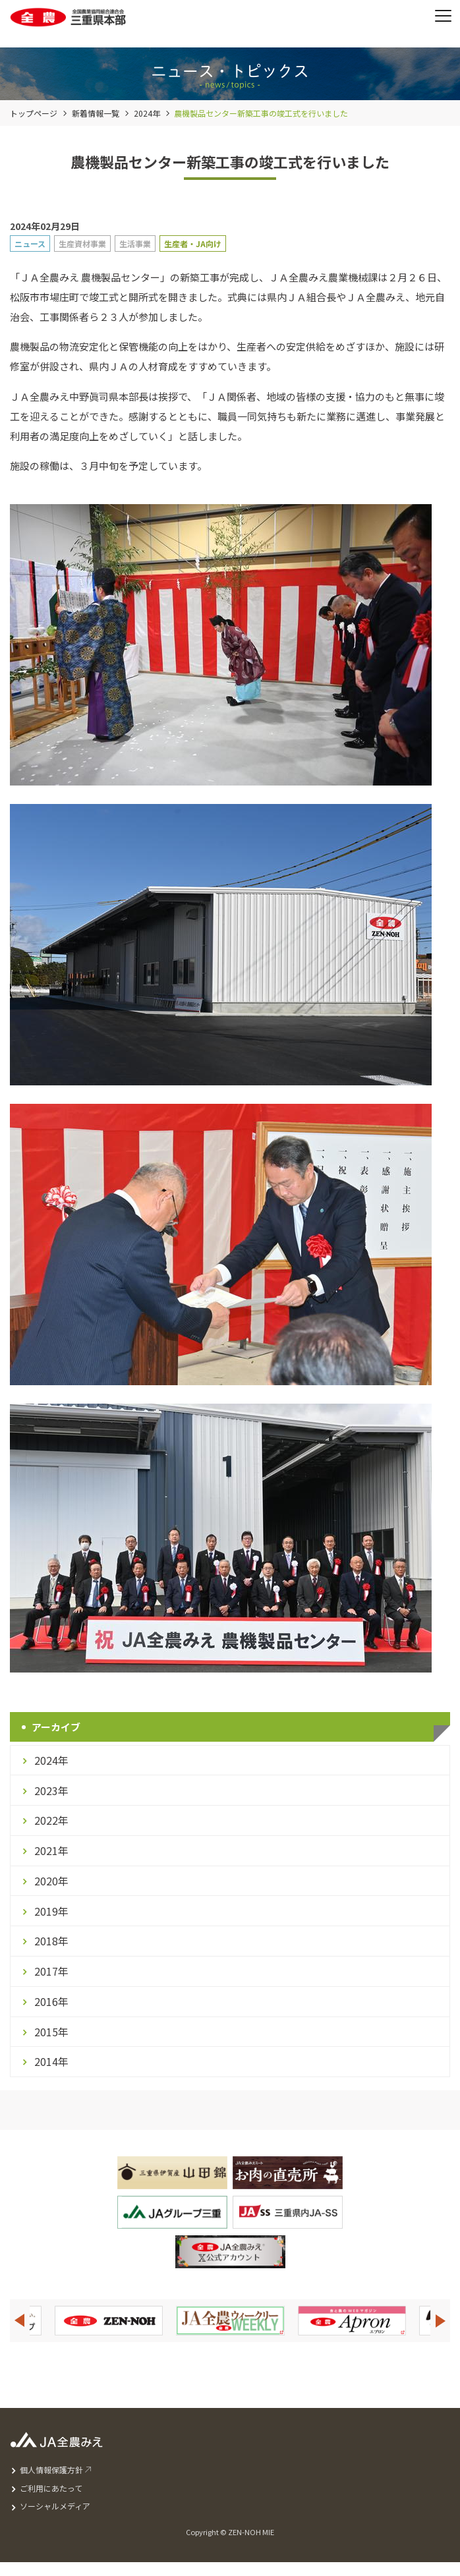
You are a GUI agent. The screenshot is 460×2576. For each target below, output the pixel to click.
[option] (230, 2320)
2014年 (51, 2061)
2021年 (51, 1850)
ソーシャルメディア (55, 2505)
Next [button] (441, 2320)
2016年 (51, 2001)
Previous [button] (19, 2320)
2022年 (51, 1820)
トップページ (33, 113)
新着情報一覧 (95, 113)
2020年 (51, 1881)
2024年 (147, 113)
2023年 (51, 1790)
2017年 (51, 1971)
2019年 (51, 1911)
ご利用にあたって (51, 2488)
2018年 (51, 1941)
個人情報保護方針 (51, 2469)
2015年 (51, 2032)
